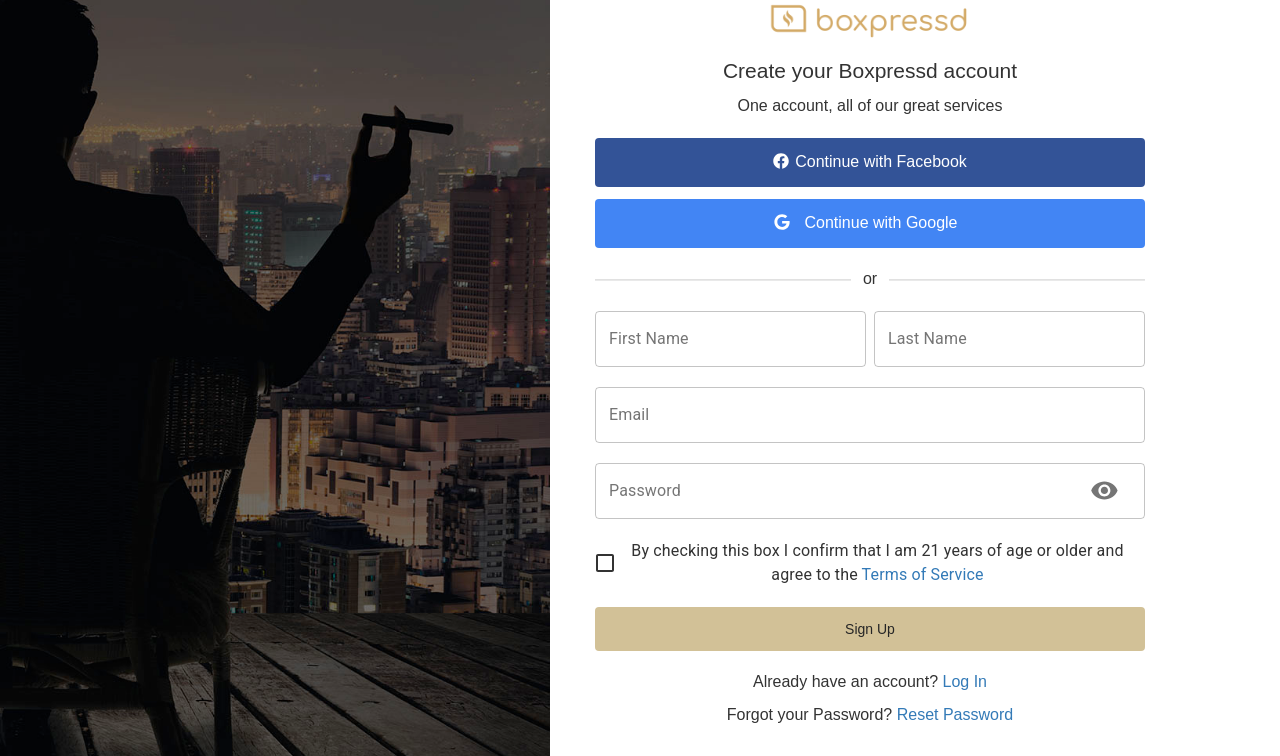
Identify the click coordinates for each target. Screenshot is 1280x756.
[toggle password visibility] (1104, 490)
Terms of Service (923, 574)
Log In (964, 681)
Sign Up (870, 629)
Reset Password (955, 714)
